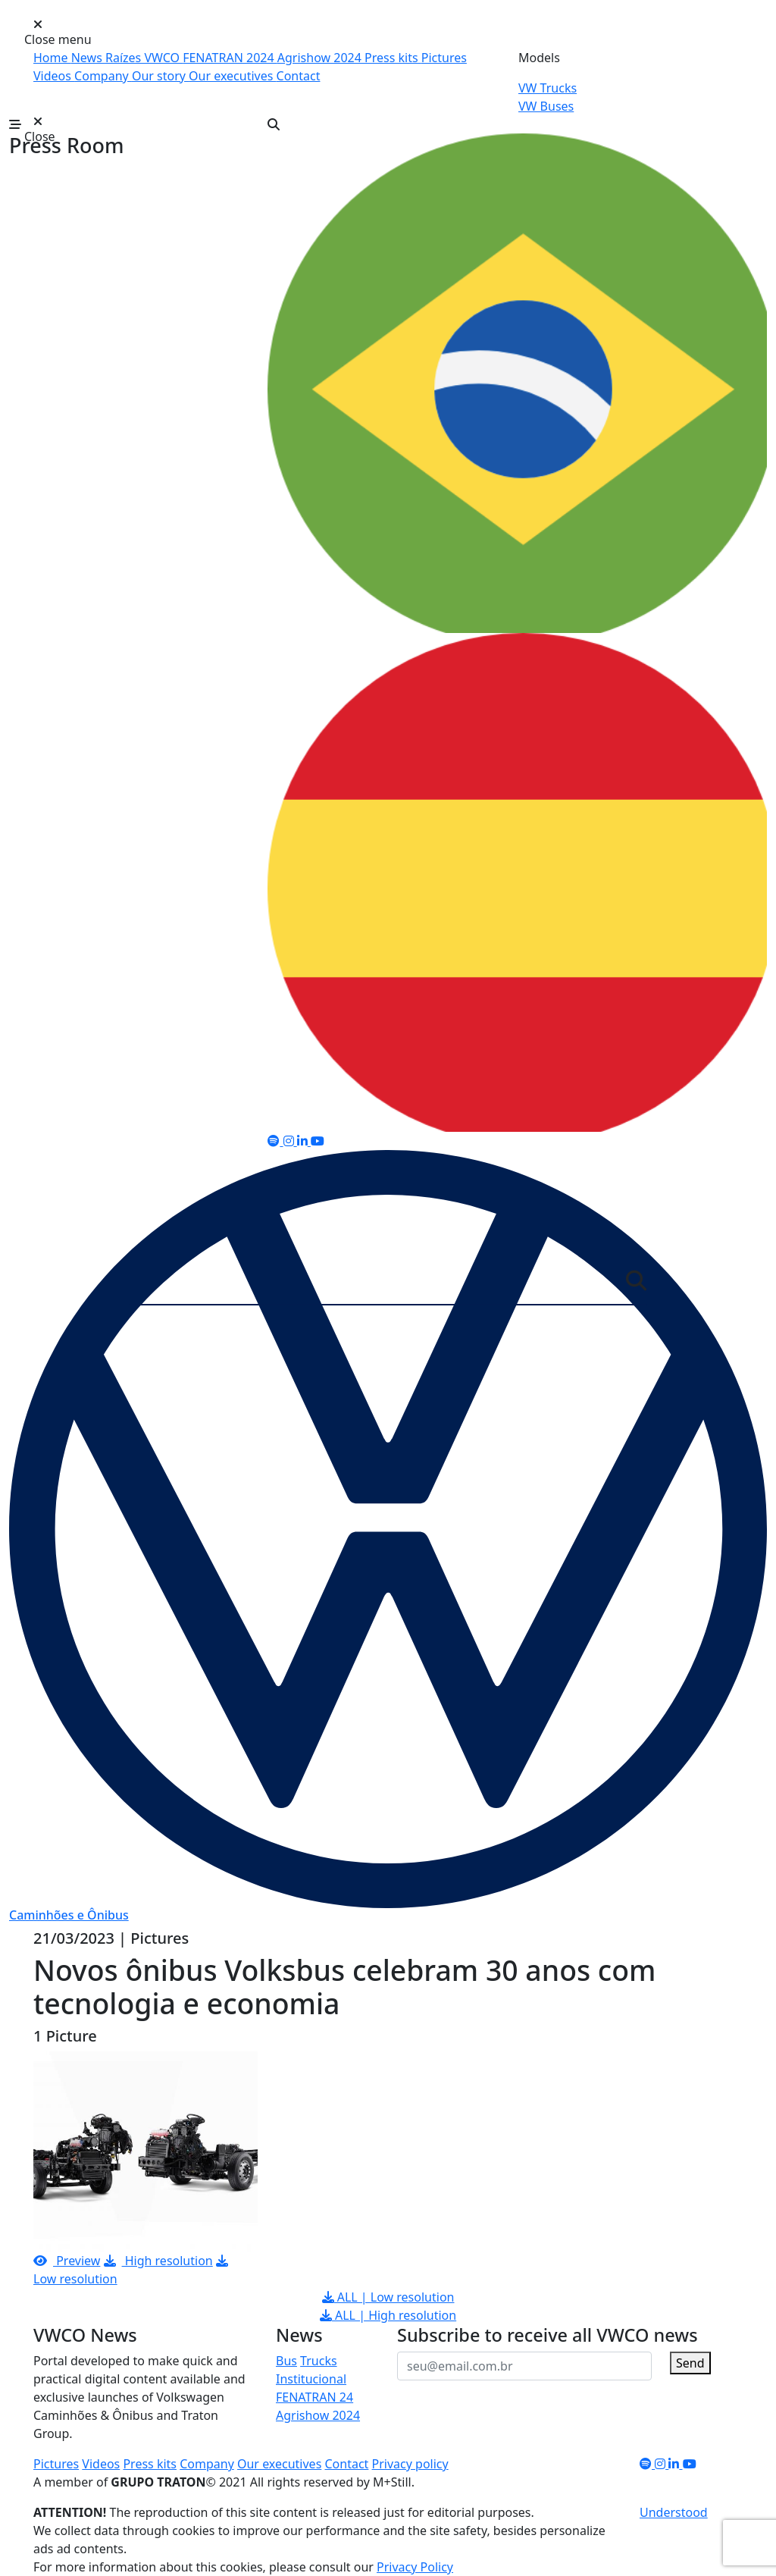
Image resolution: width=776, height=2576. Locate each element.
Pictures (444, 57)
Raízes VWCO (144, 57)
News (88, 57)
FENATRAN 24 (314, 2397)
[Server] (378, 1284)
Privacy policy (410, 2463)
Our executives (232, 75)
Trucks (318, 2360)
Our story (160, 75)
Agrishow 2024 (321, 57)
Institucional (311, 2379)
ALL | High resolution (388, 2315)
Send (690, 2363)
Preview (66, 2260)
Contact (299, 75)
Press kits (393, 57)
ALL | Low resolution (388, 2297)
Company (103, 75)
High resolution (158, 2260)
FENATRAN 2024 (230, 57)
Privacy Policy (415, 2567)
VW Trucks (547, 88)
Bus (286, 2360)
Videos (53, 75)
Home (52, 57)
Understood (674, 2512)
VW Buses (546, 106)
